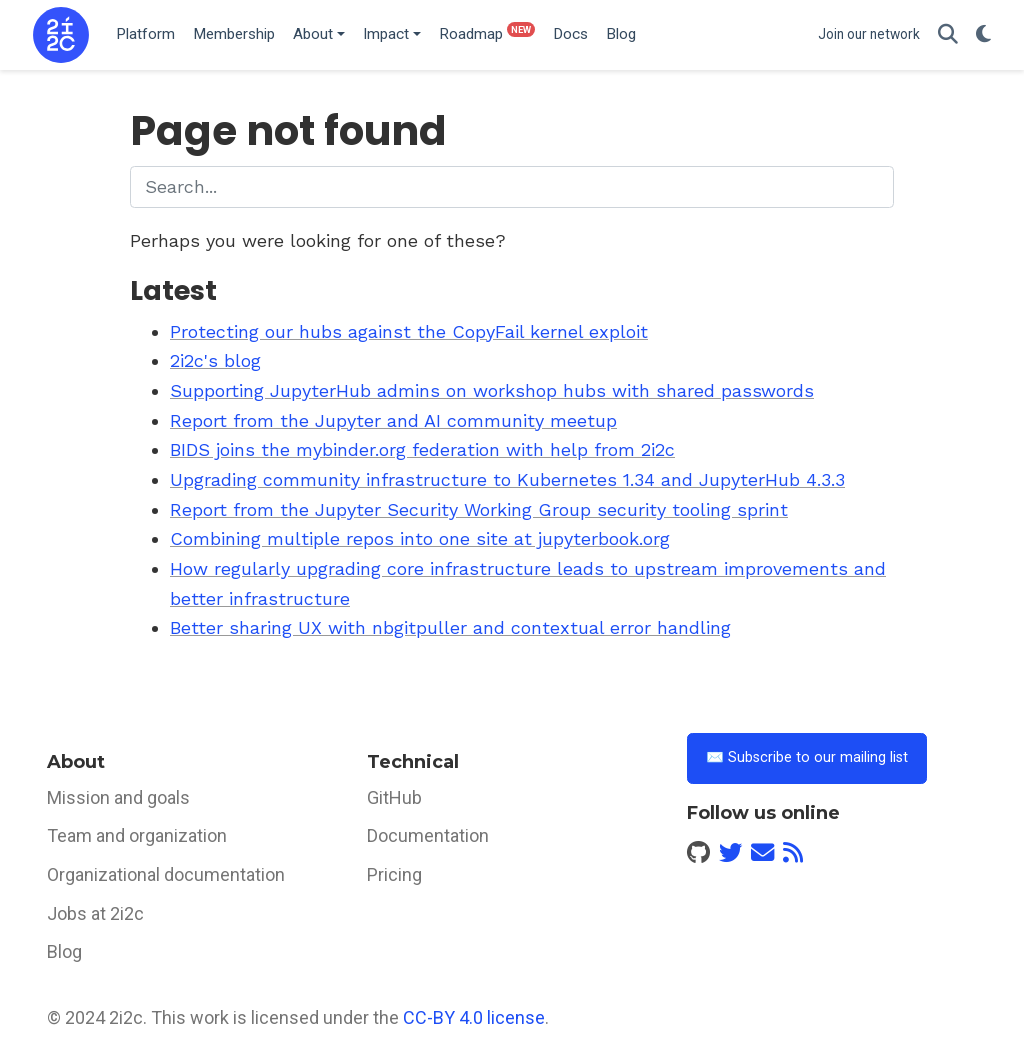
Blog (64, 951)
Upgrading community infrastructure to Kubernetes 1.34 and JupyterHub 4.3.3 (507, 479)
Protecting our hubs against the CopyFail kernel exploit (409, 331)
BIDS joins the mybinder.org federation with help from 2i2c (422, 449)
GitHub (394, 797)
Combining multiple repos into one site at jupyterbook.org (420, 538)
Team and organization (137, 835)
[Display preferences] (983, 35)
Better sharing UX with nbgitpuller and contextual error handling (450, 627)
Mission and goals (118, 797)
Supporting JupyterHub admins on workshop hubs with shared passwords (492, 390)
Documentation (428, 835)
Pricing (394, 874)
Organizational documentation (166, 874)
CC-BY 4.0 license (474, 1017)
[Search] (948, 35)
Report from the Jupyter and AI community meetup (393, 420)
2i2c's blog (215, 360)
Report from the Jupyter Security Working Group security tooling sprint (479, 509)
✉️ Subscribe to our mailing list (807, 757)
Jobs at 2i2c (95, 913)
